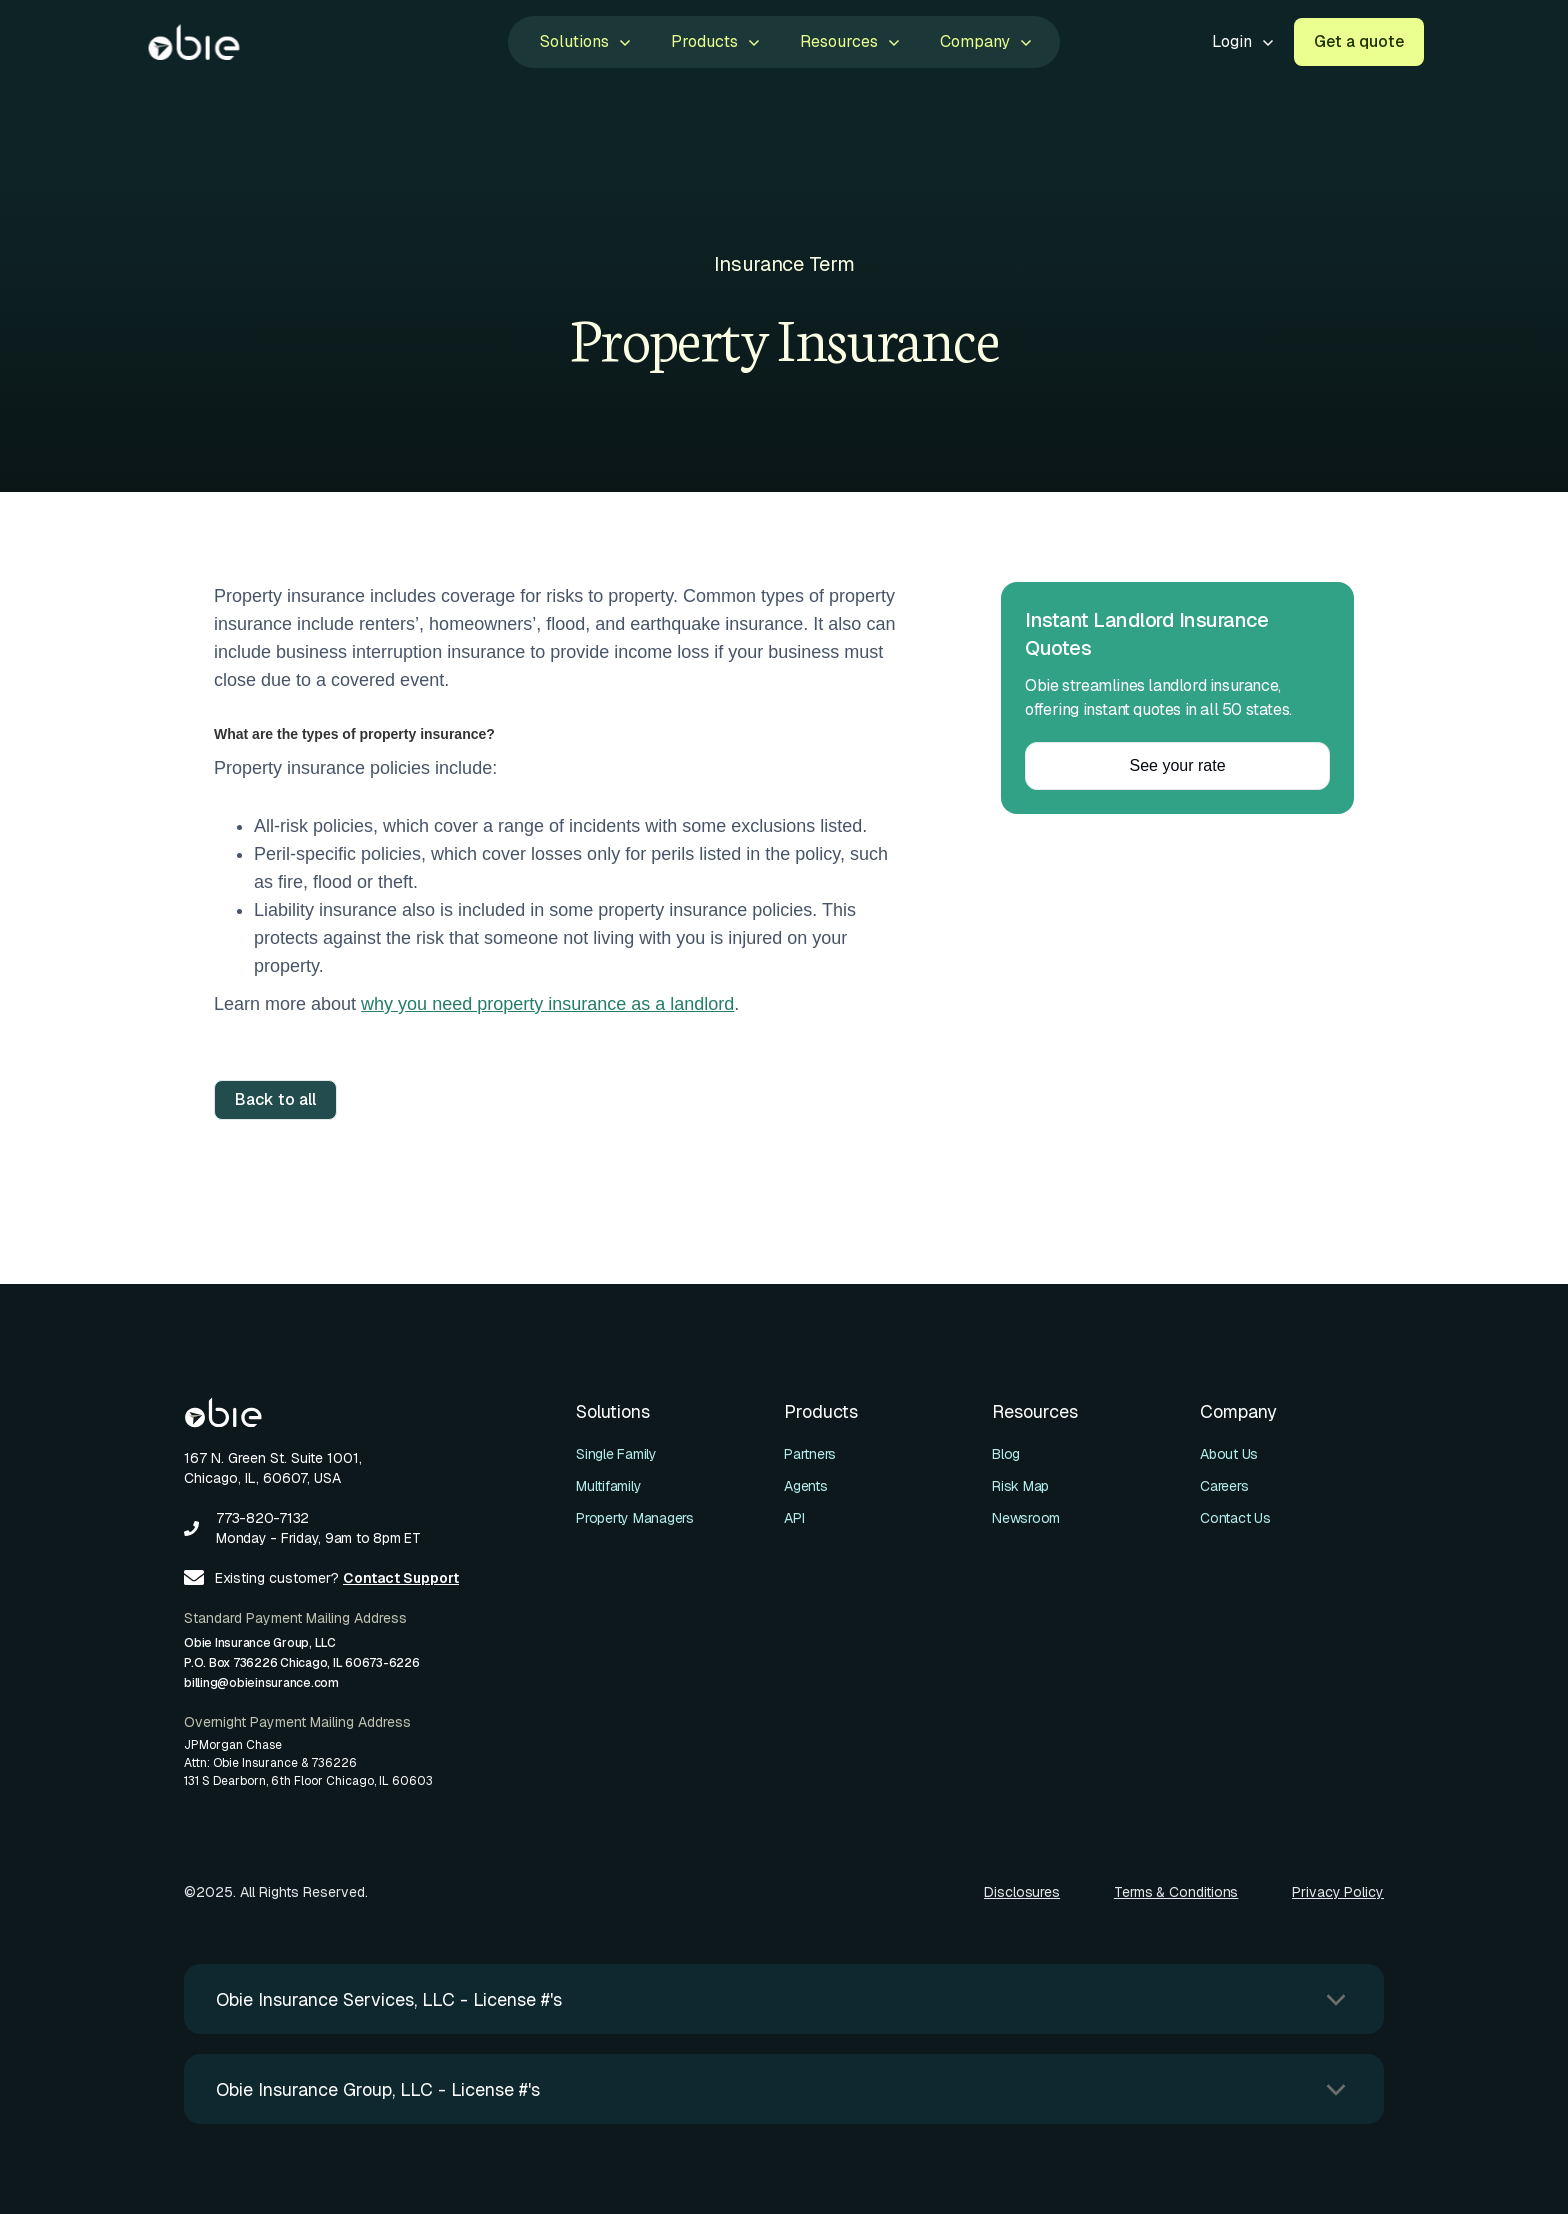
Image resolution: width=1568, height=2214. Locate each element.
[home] (194, 42)
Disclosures (1022, 1892)
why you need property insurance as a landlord (547, 1004)
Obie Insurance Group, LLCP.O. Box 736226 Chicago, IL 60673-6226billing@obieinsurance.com (302, 1663)
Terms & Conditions (1176, 1892)
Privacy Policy (1338, 1892)
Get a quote (1359, 41)
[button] (583, 42)
